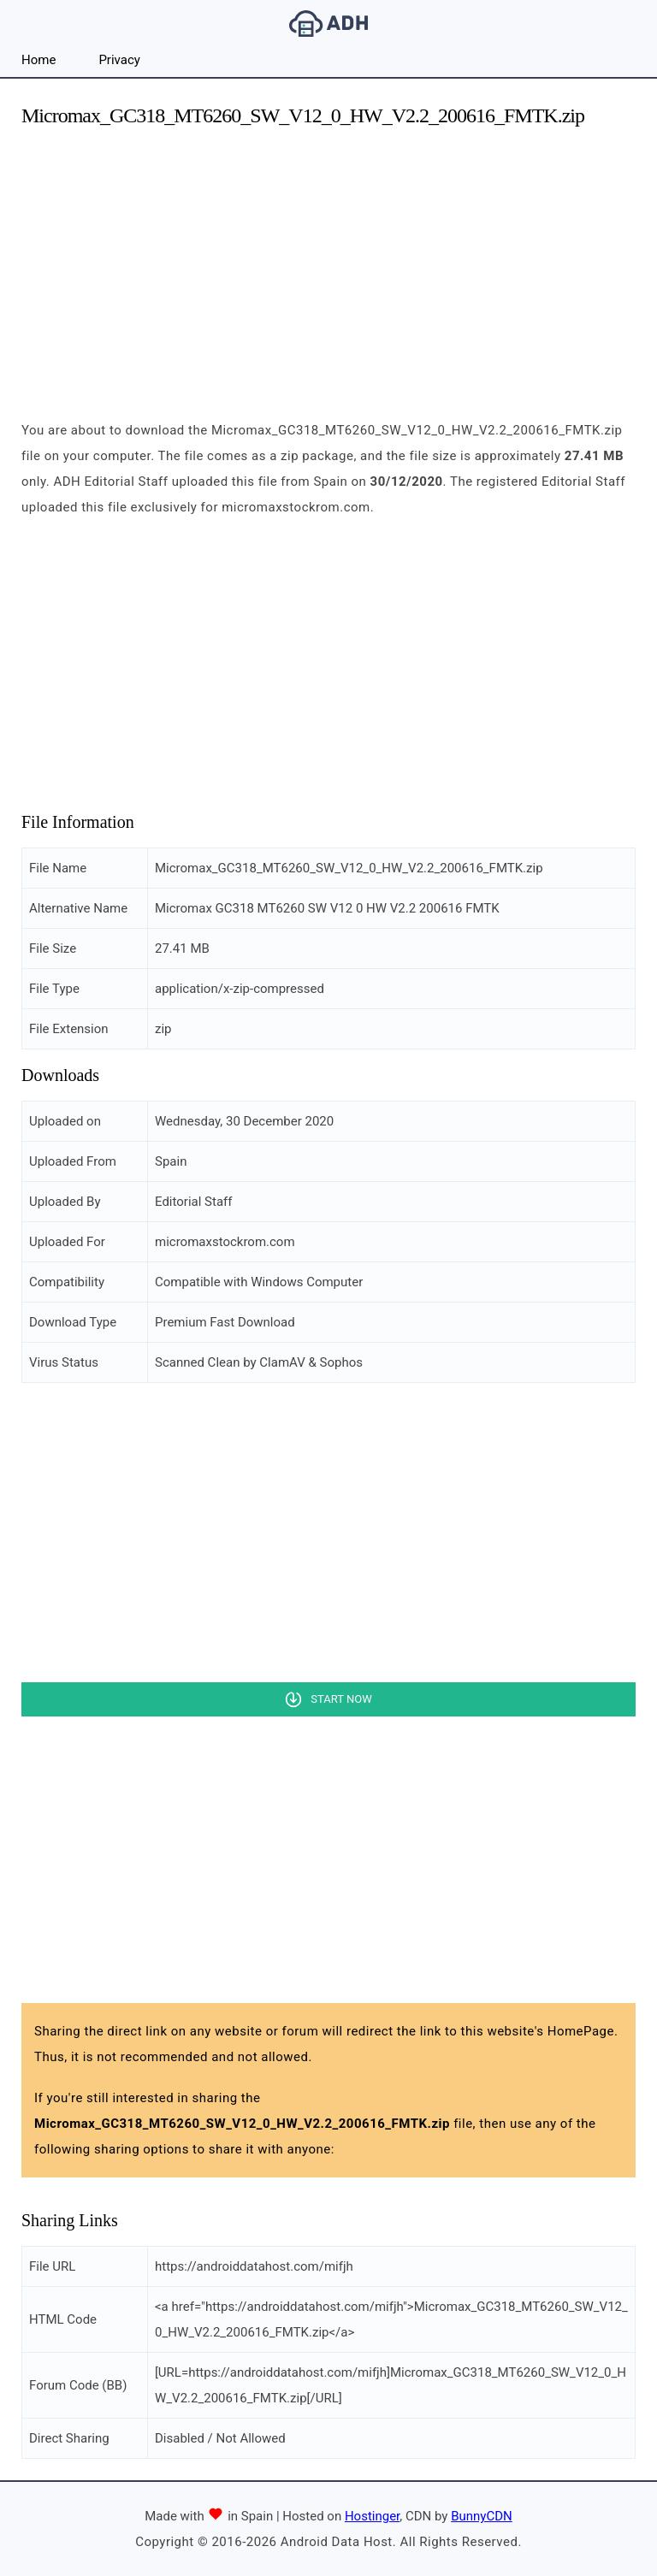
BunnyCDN (481, 2516)
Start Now (341, 1699)
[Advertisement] (328, 263)
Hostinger (372, 2516)
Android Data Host (328, 23)
